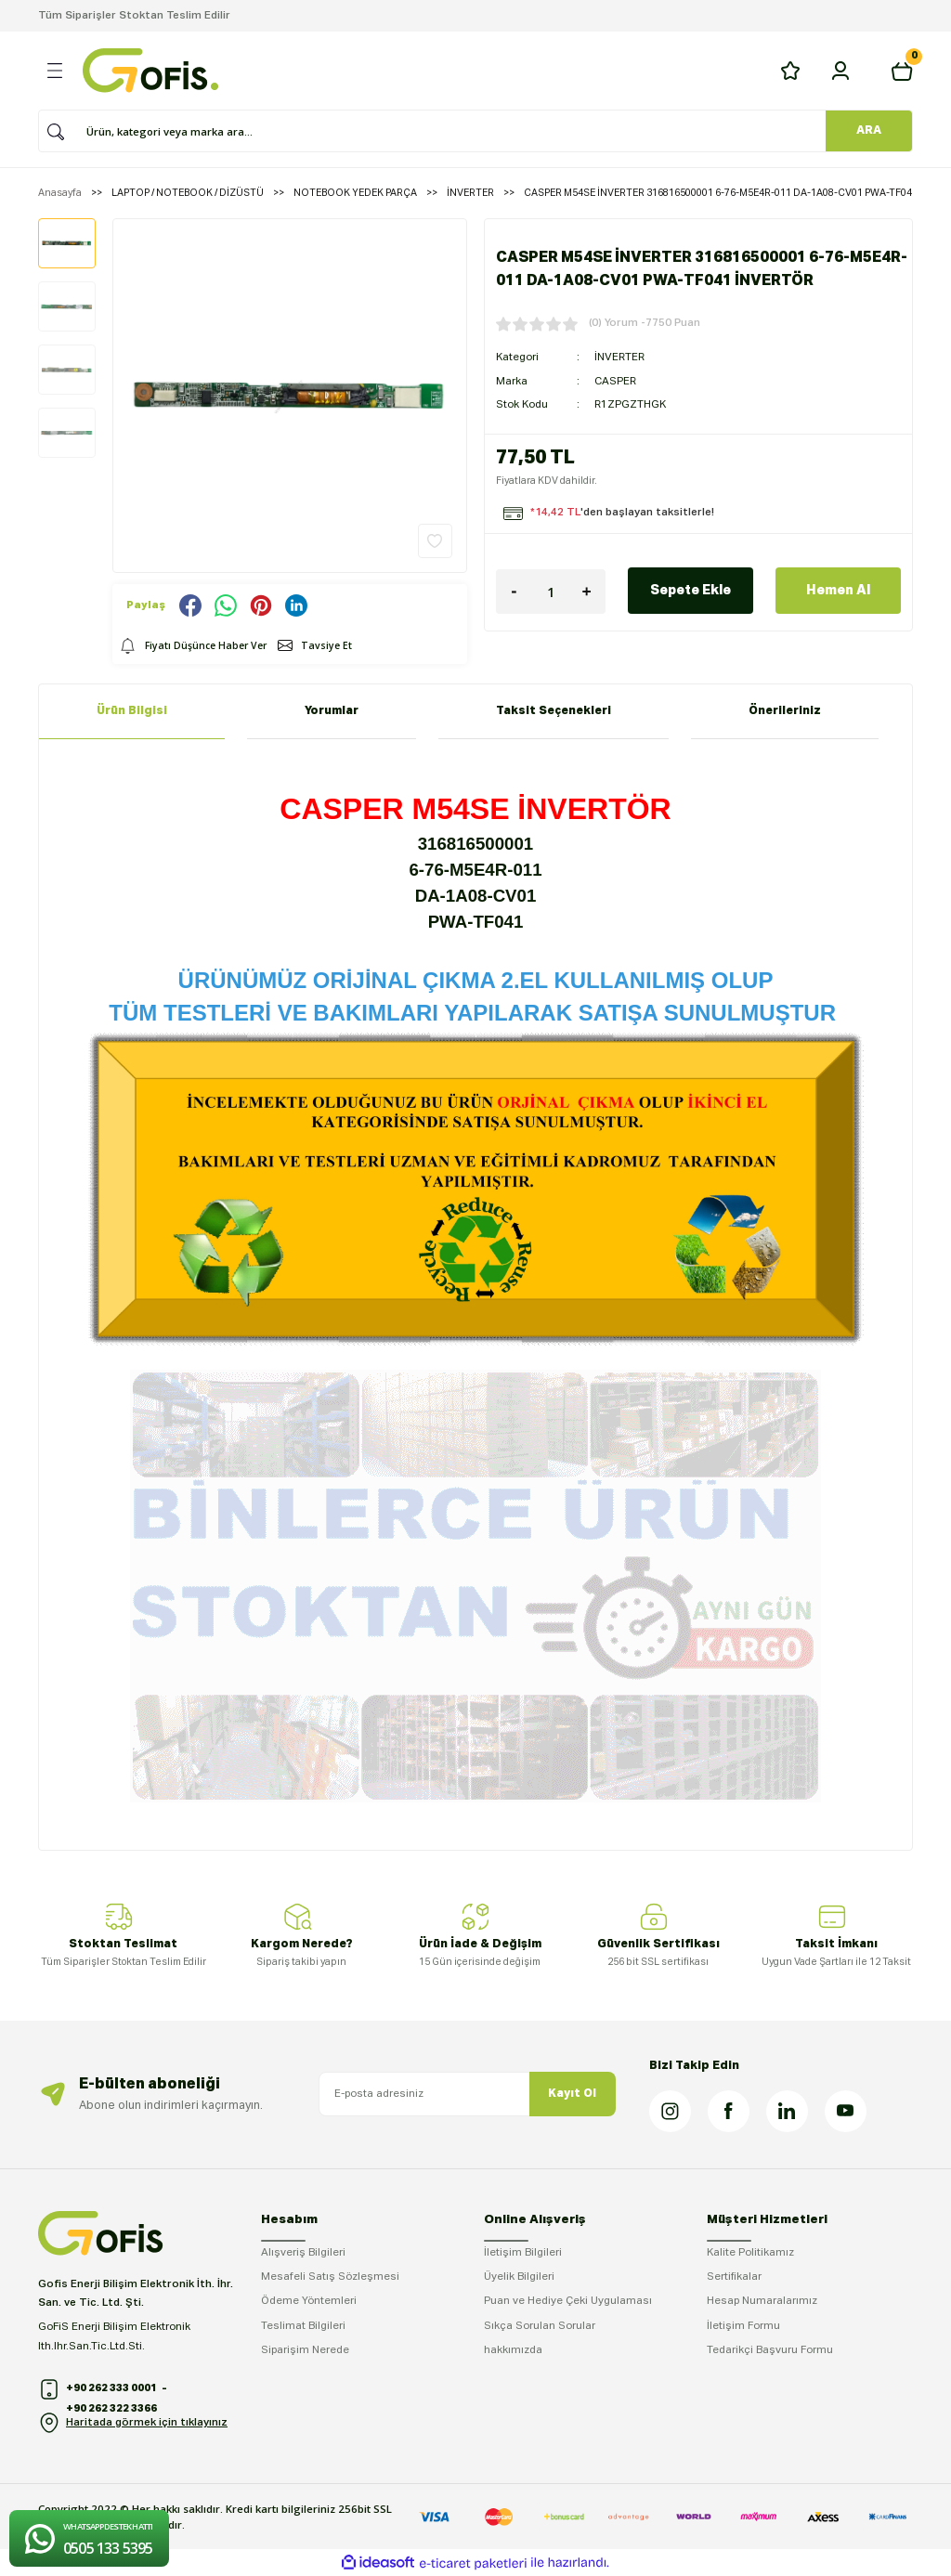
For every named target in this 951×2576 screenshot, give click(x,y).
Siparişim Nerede (305, 2350)
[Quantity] (550, 591)
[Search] (469, 131)
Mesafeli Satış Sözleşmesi (330, 2277)
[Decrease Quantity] (514, 591)
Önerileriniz (785, 711)
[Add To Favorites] (435, 541)
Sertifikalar (734, 2277)
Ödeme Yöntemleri (309, 2301)
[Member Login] (840, 70)
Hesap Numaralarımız (762, 2301)
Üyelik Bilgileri (519, 2277)
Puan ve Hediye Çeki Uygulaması (568, 2301)
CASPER (615, 381)
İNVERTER (619, 357)
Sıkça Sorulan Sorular (539, 2326)
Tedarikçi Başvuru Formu (770, 2350)
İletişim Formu (743, 2326)
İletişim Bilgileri (523, 2252)
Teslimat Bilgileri (303, 2326)
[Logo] (150, 70)
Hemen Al (838, 590)
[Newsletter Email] (467, 2094)
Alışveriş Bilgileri (303, 2252)
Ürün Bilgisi (132, 711)
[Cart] (902, 70)
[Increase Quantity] (587, 591)
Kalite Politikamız (750, 2252)
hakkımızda (513, 2350)
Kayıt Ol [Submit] (572, 2094)
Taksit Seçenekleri (553, 711)
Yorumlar (331, 711)
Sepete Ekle (690, 590)
